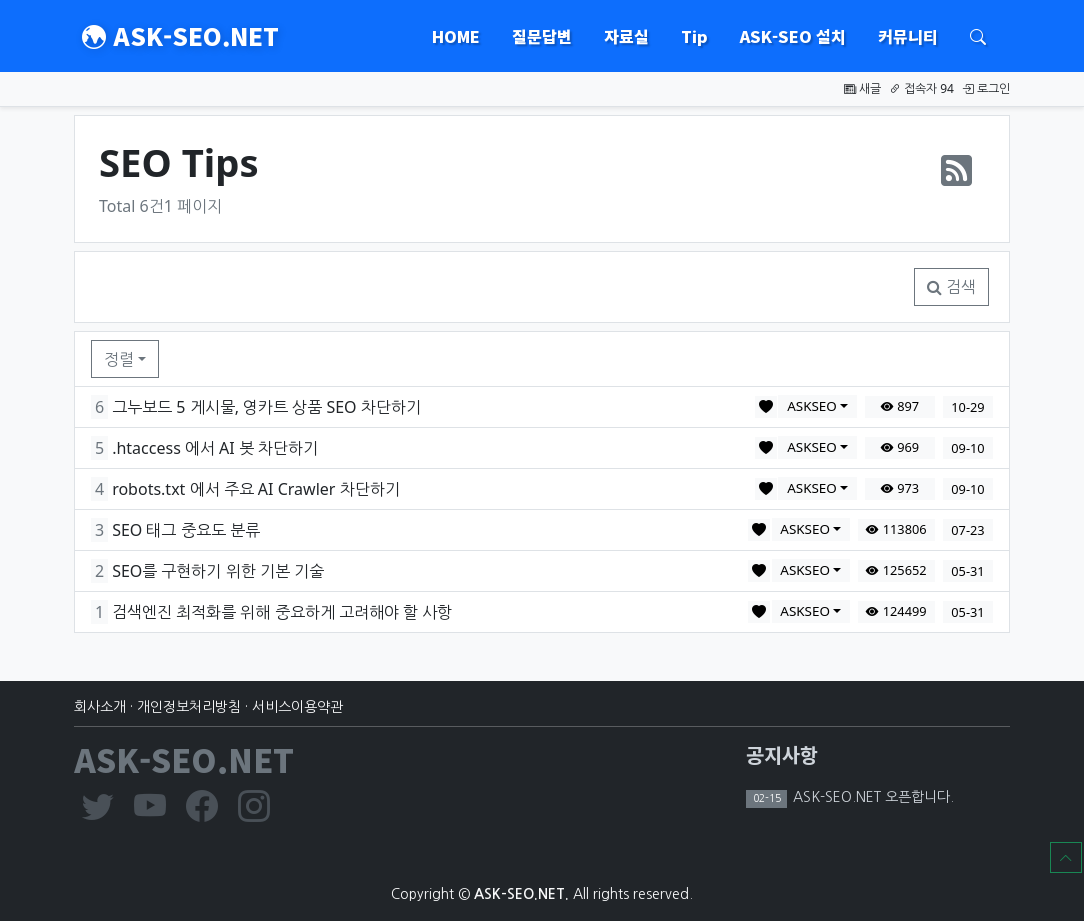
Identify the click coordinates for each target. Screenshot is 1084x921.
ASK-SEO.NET (180, 36)
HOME (456, 36)
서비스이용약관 (297, 707)
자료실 (626, 36)
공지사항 (782, 754)
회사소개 (100, 707)
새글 (862, 88)
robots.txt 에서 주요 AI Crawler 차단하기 (255, 489)
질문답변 (542, 36)
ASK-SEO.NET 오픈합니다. (871, 797)
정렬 (119, 359)
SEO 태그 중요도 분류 (186, 530)
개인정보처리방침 (189, 707)
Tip (694, 36)
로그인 (986, 88)
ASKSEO (812, 406)
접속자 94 (921, 88)
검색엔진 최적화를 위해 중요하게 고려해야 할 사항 (282, 612)
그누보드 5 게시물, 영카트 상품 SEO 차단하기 (266, 407)
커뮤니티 (908, 36)
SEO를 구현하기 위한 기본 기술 (218, 571)
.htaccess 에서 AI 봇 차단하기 (215, 448)
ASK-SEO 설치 (793, 36)
